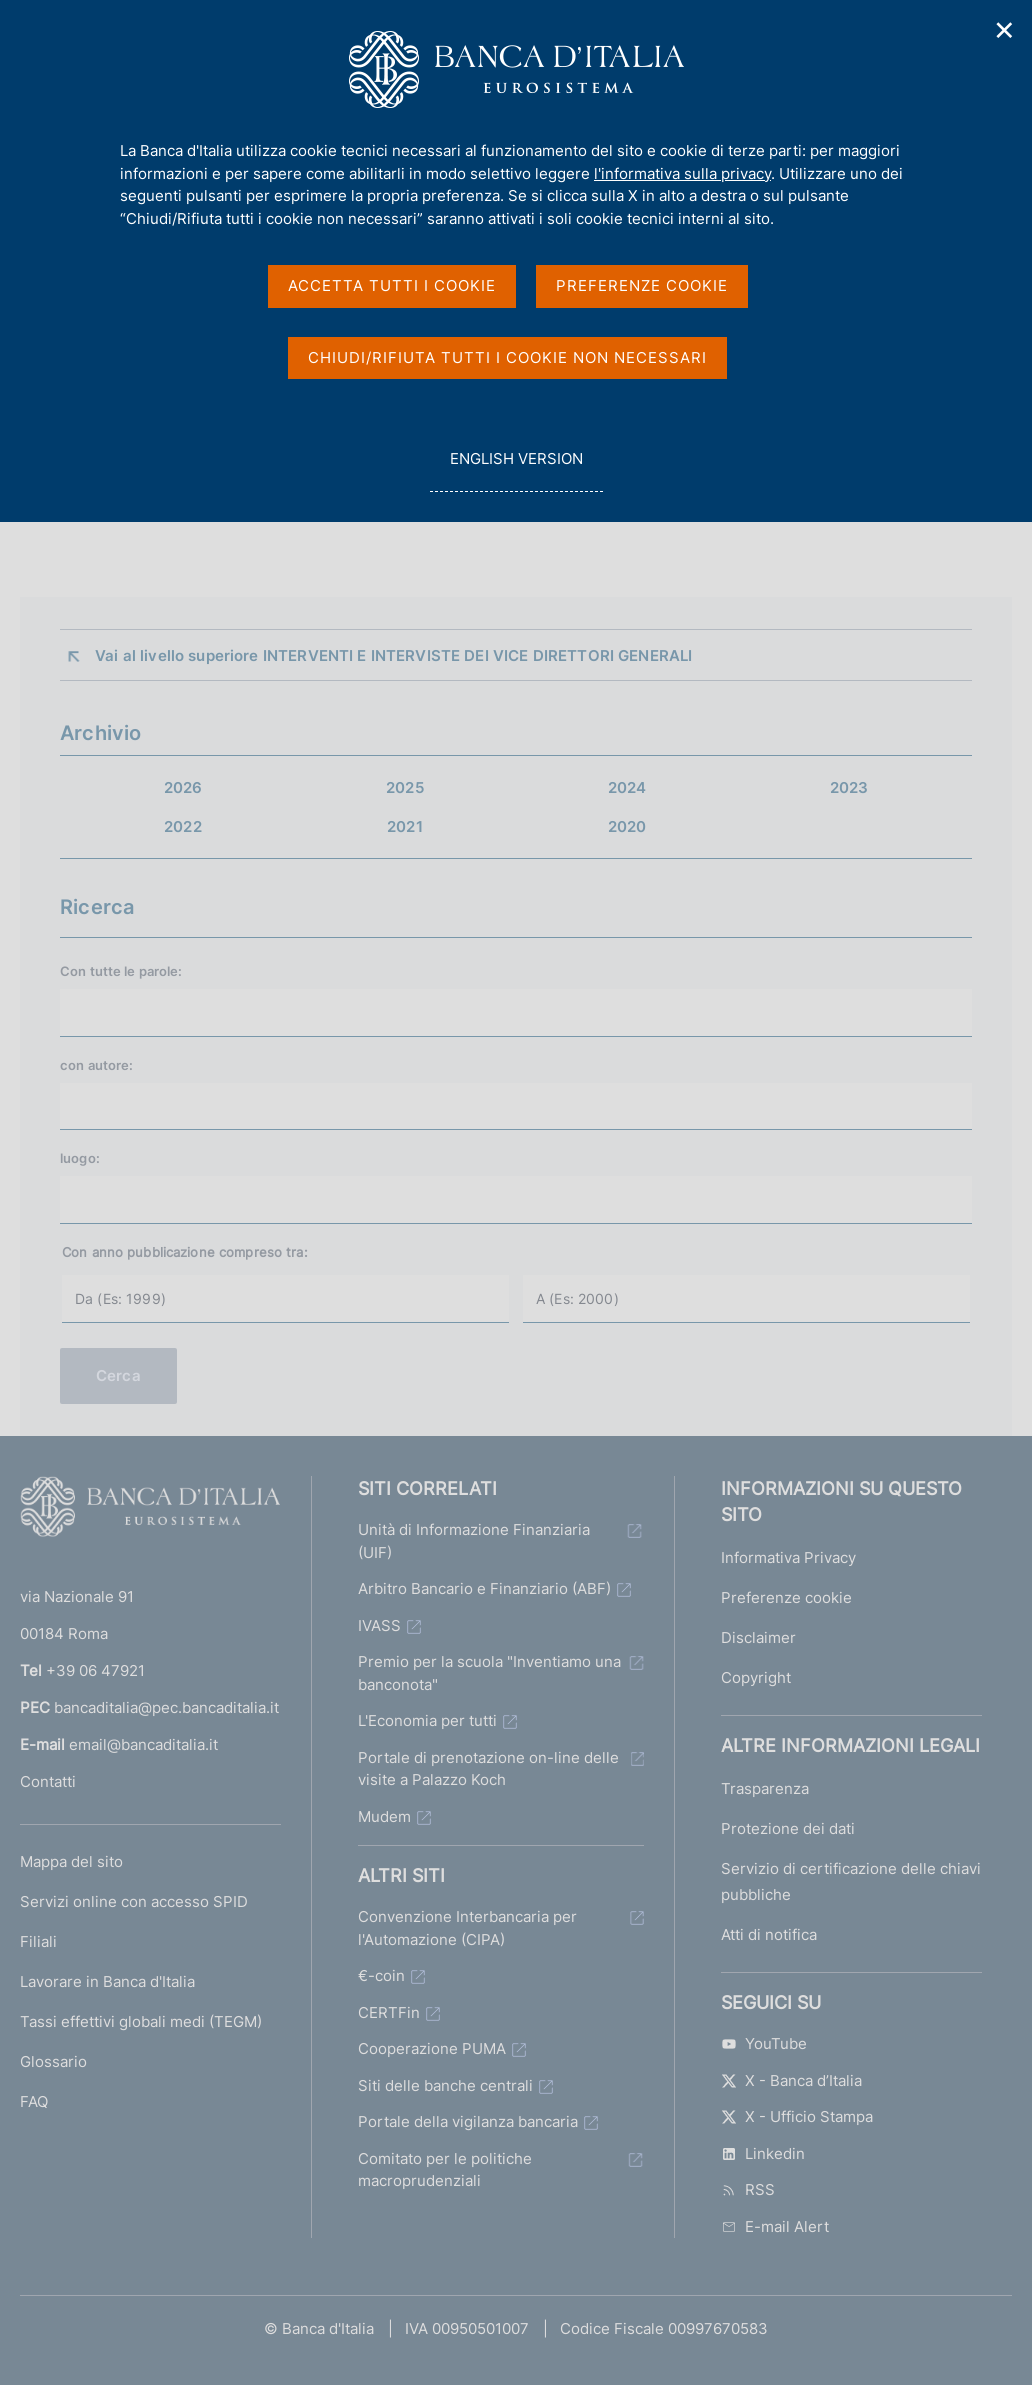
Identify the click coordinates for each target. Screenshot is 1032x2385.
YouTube (764, 2043)
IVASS (379, 1625)
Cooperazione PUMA (432, 2048)
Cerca (118, 1375)
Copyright (756, 1677)
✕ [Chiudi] (1005, 30)
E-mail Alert (775, 2226)
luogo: (80, 1158)
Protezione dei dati (788, 1828)
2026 (183, 787)
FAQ (34, 2101)
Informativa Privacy (788, 1557)
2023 (849, 787)
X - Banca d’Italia (791, 2080)
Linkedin (763, 2153)
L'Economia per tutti (427, 1720)
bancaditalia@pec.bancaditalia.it (166, 1707)
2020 (627, 826)
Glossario (53, 2061)
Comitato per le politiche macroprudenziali (445, 2170)
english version (516, 469)
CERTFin (389, 2012)
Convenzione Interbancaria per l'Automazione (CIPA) (467, 1928)
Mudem (384, 1816)
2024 (627, 787)
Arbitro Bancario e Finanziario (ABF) (484, 1588)
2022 (183, 826)
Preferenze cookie (786, 1597)
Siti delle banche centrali (445, 2085)
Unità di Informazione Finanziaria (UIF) (474, 1541)
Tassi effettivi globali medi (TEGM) (141, 2021)
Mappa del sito (71, 1861)
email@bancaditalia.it (143, 1744)
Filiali (38, 1941)
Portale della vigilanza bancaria (468, 2121)
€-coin (381, 1975)
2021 (405, 826)
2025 (405, 787)
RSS (748, 2189)
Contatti (48, 1781)
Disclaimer (758, 1637)
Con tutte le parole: (121, 971)
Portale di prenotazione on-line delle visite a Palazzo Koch (488, 1769)
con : (96, 1065)
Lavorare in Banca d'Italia (107, 1981)
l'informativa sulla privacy (682, 173)
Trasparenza (765, 1788)
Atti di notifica (769, 1934)
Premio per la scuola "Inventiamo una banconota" (489, 1673)
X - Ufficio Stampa (797, 2116)
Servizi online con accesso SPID (134, 1901)
